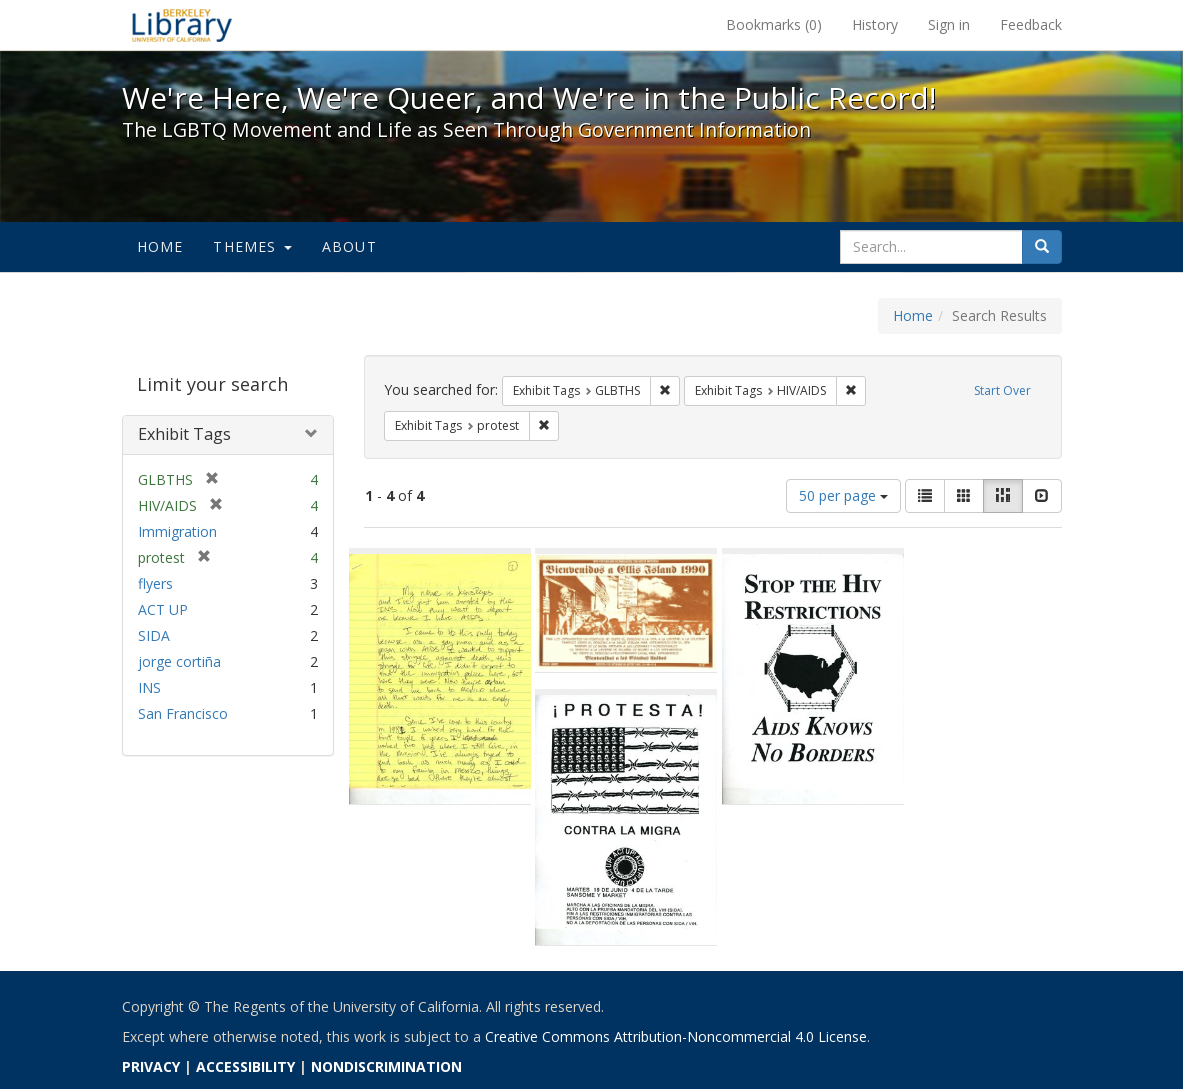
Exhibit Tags (184, 434)
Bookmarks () (774, 24)
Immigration (177, 531)
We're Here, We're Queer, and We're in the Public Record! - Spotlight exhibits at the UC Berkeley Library (182, 25)
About (349, 246)
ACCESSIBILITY (245, 1066)
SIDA (154, 635)
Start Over (1002, 390)
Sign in (949, 24)
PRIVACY (151, 1066)
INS (149, 687)
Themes (252, 246)
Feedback (1031, 24)
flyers (155, 583)
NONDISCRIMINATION (386, 1066)
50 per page (843, 495)
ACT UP (163, 609)
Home (160, 246)
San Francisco (183, 713)
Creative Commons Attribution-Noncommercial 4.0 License (676, 1036)
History (875, 24)
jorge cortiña (179, 661)
